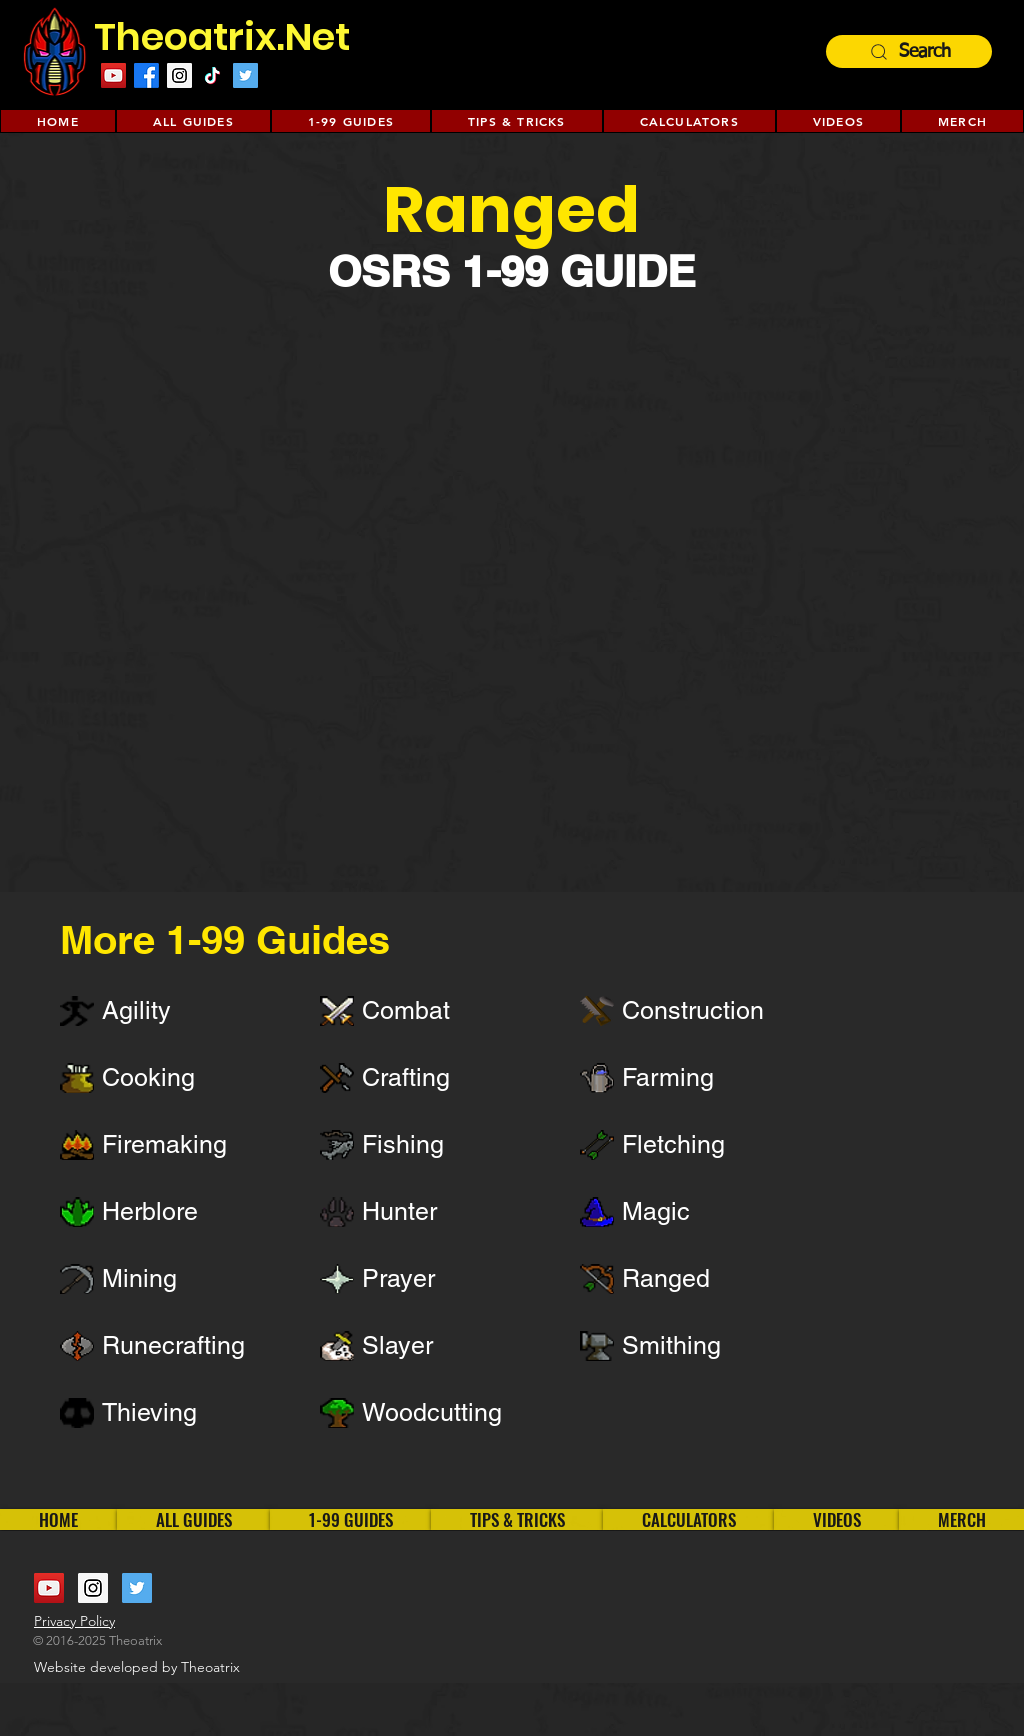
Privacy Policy (74, 1621)
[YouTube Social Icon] (113, 75)
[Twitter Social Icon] (245, 75)
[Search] (909, 51)
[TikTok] (212, 75)
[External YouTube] (512, 584)
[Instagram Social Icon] (179, 75)
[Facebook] (146, 75)
